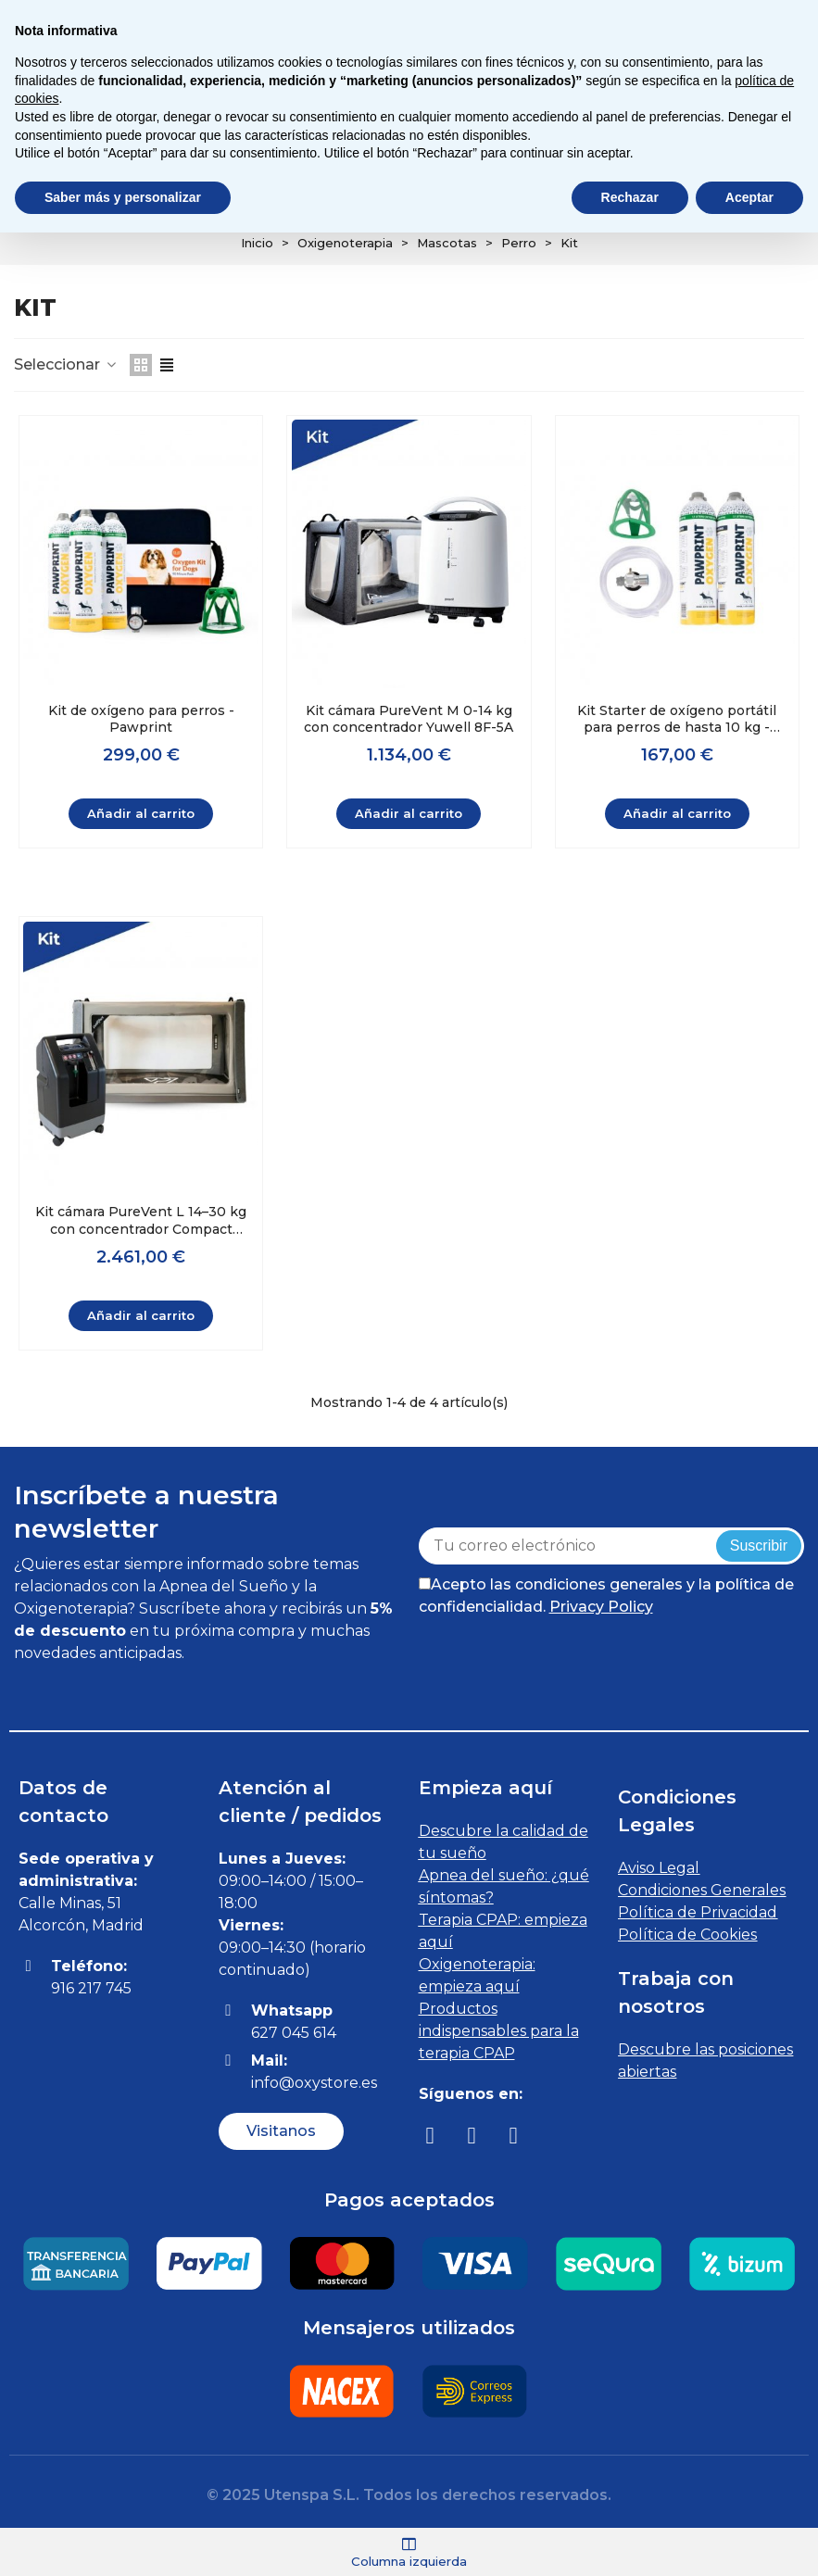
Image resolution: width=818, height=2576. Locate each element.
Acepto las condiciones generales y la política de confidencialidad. (606, 1595)
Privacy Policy (601, 1606)
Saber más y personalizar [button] (122, 197)
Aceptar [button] (749, 197)
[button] (281, 2129)
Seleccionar (66, 364)
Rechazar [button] (630, 197)
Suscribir (758, 1544)
